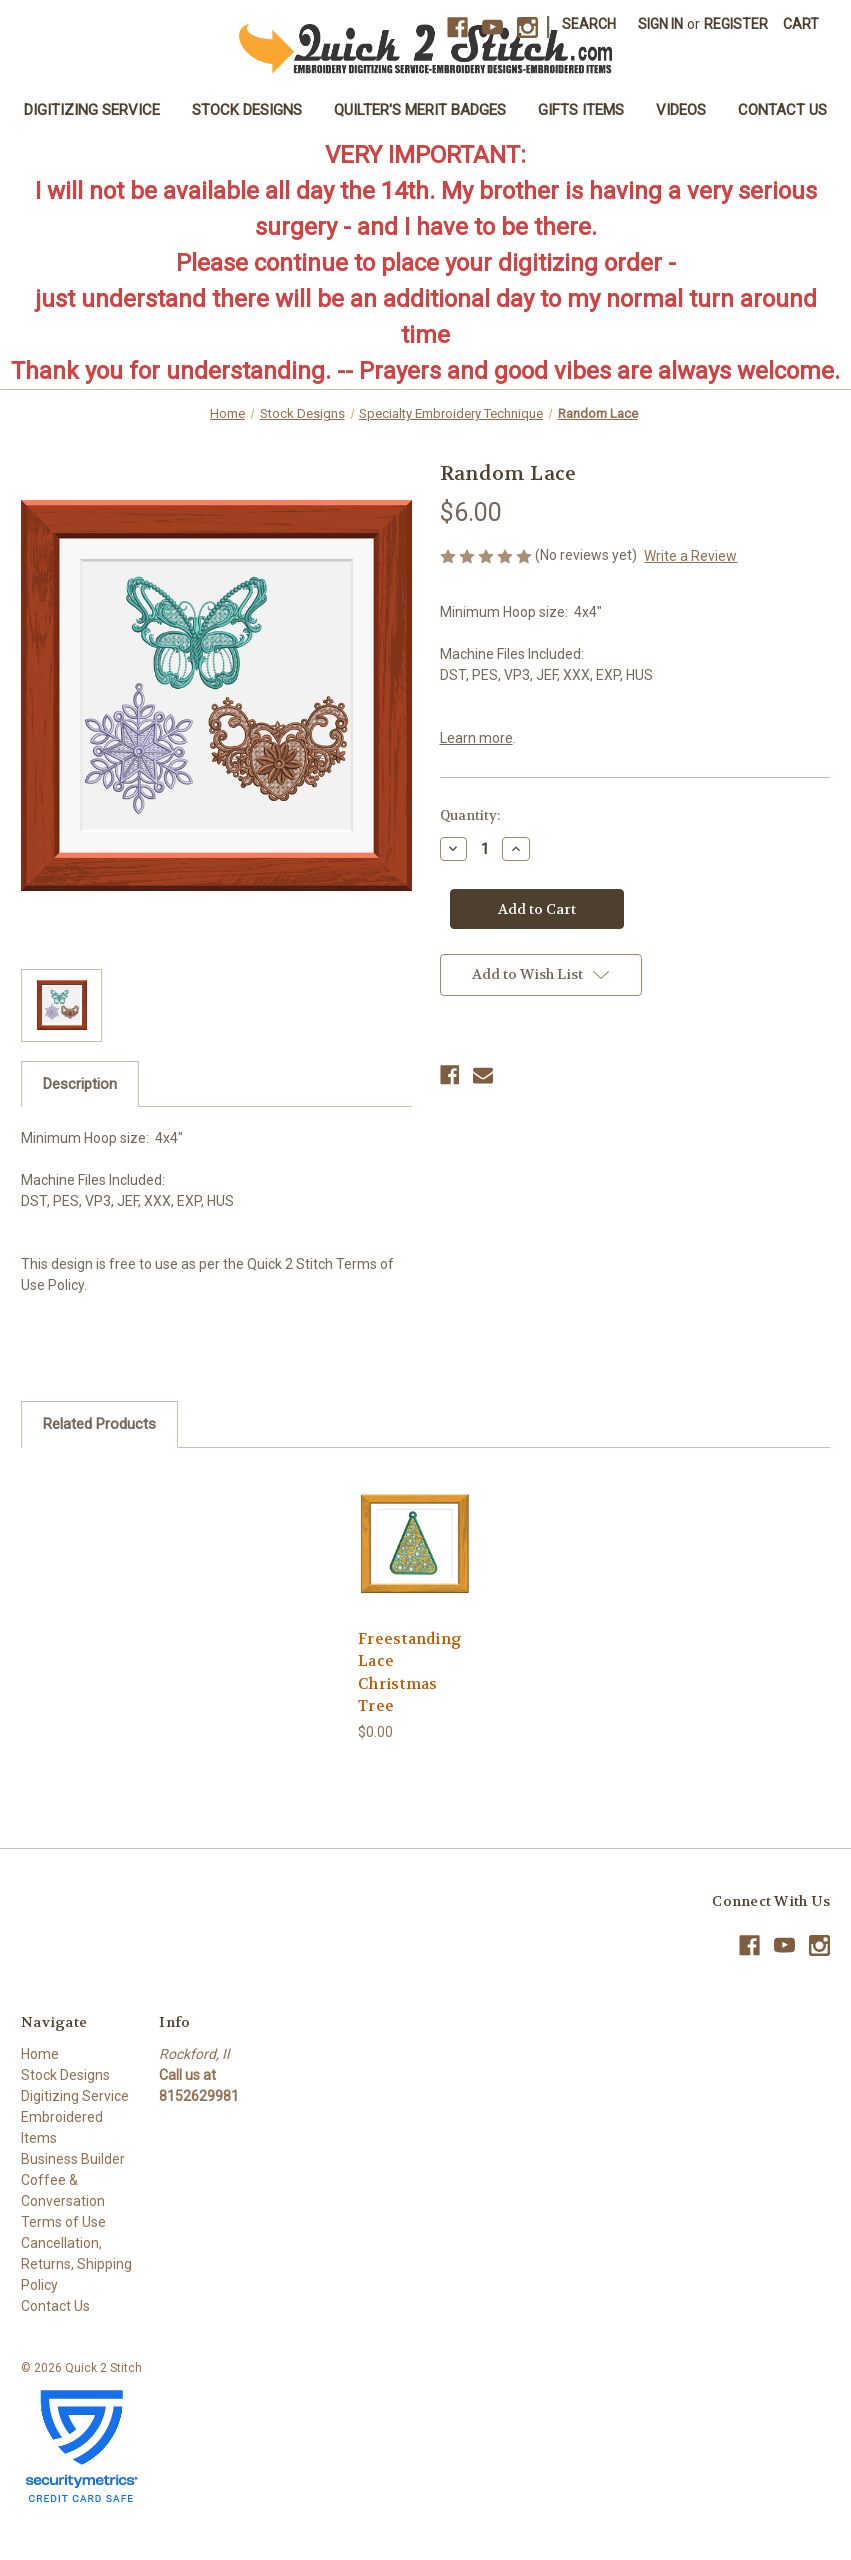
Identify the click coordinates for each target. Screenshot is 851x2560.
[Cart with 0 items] (801, 24)
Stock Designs (247, 110)
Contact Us (782, 110)
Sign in (660, 24)
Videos (681, 110)
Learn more (476, 738)
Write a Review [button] (690, 556)
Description (80, 1084)
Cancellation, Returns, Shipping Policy (76, 2264)
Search (589, 24)
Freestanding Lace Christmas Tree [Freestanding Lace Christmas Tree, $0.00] (410, 1673)
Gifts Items (581, 110)
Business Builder (73, 2159)
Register (736, 24)
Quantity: (470, 815)
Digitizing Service (92, 110)
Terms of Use (63, 2222)
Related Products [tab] (99, 1424)
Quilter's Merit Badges (420, 110)
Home (40, 2054)
